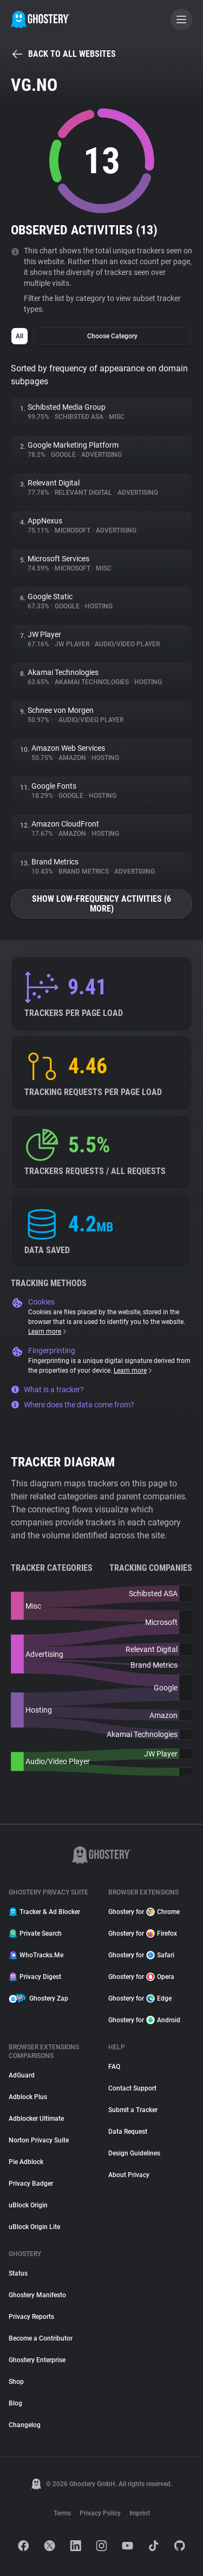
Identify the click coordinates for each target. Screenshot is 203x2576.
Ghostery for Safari (141, 1955)
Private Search (35, 1933)
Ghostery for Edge (140, 1998)
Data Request (127, 2131)
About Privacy (128, 2175)
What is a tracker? (47, 1389)
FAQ (114, 2066)
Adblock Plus (28, 2097)
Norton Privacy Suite (39, 2140)
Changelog (25, 2425)
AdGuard (22, 2075)
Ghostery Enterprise (37, 2360)
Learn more (48, 1331)
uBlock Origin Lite (34, 2227)
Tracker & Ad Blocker (44, 1912)
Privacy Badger (31, 2183)
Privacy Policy (100, 2513)
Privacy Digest (35, 1976)
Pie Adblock (26, 2162)
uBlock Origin (28, 2205)
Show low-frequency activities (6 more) (101, 904)
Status (18, 2273)
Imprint (139, 2513)
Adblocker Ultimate (36, 2118)
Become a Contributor (41, 2338)
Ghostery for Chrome (144, 1912)
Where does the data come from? (72, 1404)
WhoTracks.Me (36, 1955)
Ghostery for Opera (141, 1976)
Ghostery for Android (144, 2020)
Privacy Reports (31, 2317)
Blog (15, 2403)
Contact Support (132, 2088)
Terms (62, 2513)
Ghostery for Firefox (142, 1933)
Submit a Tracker (133, 2110)
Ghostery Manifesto (37, 2295)
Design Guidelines (134, 2153)
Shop (16, 2381)
